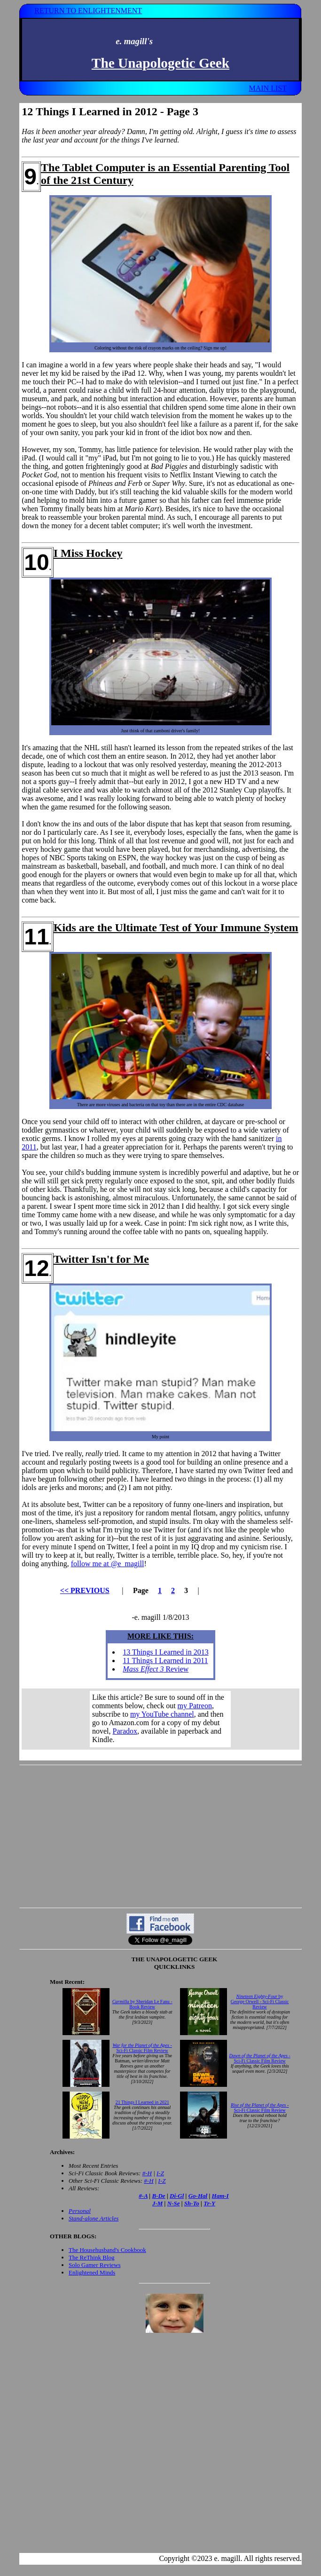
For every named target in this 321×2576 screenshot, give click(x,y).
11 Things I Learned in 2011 (165, 1660)
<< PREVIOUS (85, 1590)
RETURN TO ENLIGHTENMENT (88, 11)
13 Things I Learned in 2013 (165, 1652)
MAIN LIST (267, 88)
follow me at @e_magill (107, 1564)
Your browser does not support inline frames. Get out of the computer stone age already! (160, 1719)
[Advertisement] (160, 1836)
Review (155, 1669)
